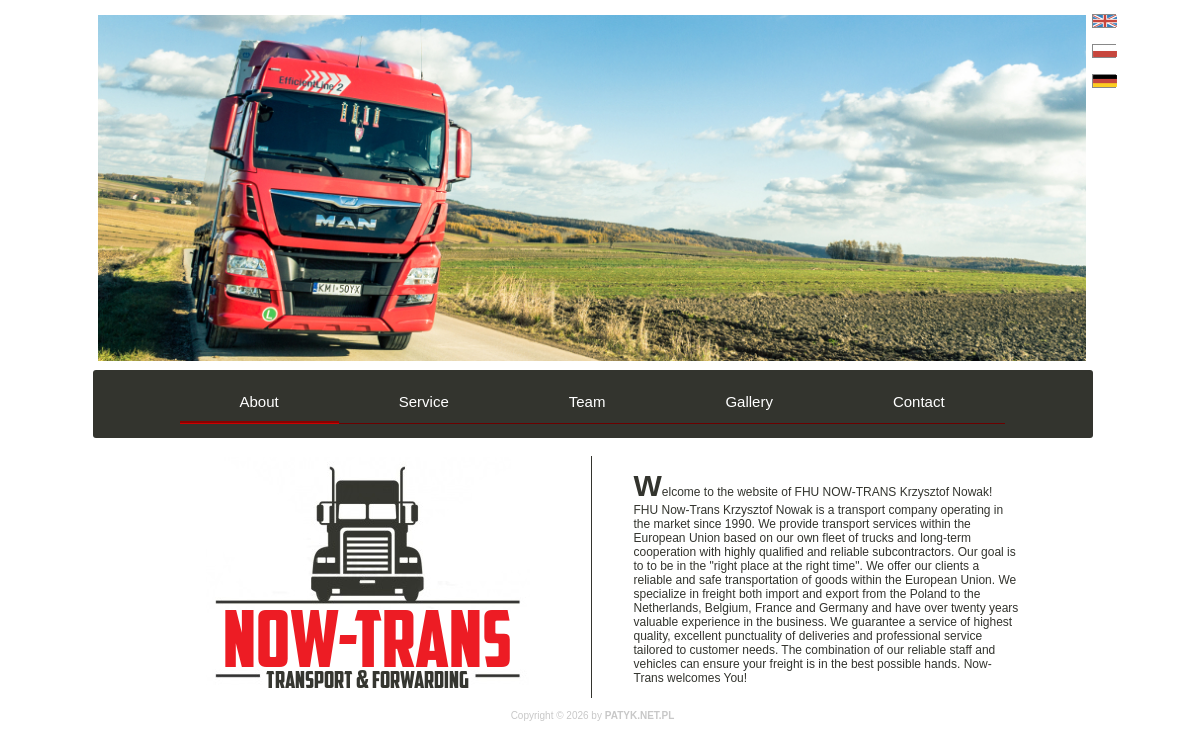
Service (424, 401)
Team (587, 401)
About (259, 401)
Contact (919, 401)
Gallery (749, 401)
